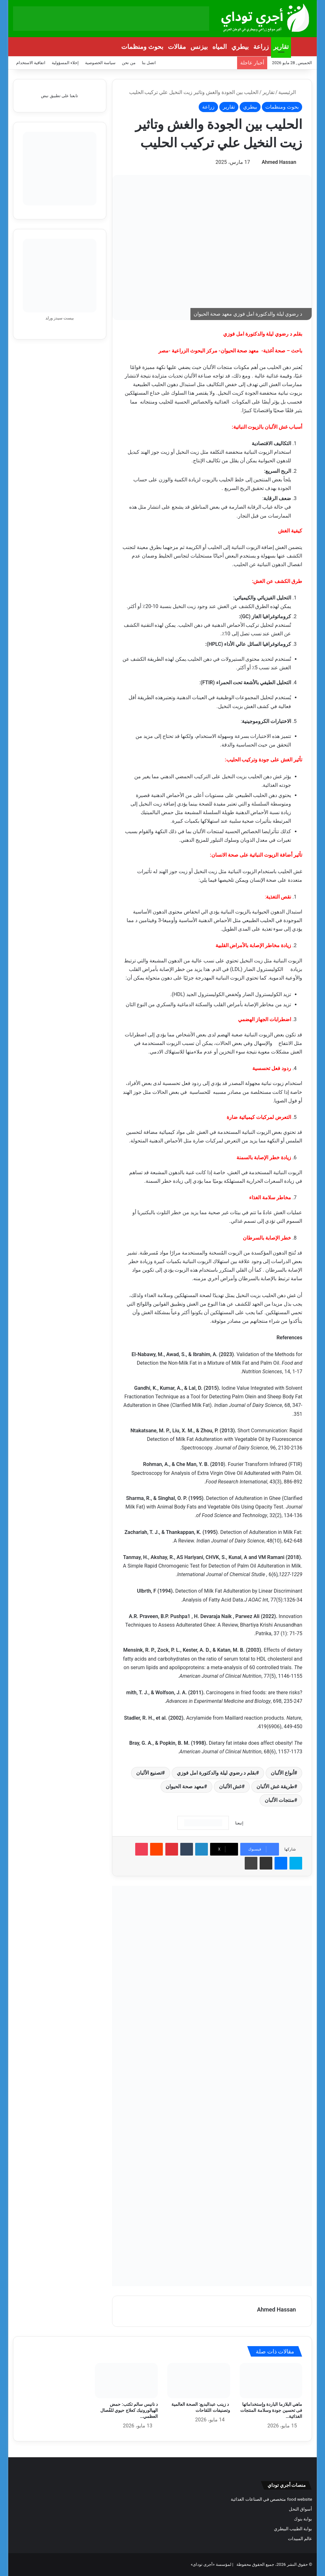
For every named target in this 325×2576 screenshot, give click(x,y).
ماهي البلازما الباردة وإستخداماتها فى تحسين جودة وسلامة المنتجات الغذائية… (271, 2410)
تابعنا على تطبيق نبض (59, 95)
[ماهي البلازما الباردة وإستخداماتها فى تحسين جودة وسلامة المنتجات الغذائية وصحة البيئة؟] (271, 2381)
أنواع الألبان (282, 1773)
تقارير (281, 46)
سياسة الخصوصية (100, 62)
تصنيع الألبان (149, 1773)
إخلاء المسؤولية (65, 62)
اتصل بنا (149, 62)
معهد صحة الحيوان (185, 1786)
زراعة (261, 46)
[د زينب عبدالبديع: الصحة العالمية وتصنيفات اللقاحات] (198, 2381)
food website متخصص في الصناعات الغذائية (271, 2499)
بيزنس (199, 46)
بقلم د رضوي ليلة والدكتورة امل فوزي (216, 1773)
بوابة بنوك (303, 2518)
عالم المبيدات (300, 2538)
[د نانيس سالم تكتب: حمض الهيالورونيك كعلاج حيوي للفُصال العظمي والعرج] (126, 2381)
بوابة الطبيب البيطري (293, 2528)
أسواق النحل (300, 2509)
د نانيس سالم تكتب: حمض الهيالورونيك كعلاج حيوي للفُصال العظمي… (129, 2410)
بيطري (240, 46)
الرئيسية (290, 92)
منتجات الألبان (279, 1800)
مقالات (177, 46)
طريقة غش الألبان (275, 1786)
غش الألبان (230, 1786)
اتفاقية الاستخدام (30, 62)
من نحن (128, 62)
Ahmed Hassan (279, 162)
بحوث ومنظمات (142, 46)
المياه (219, 46)
